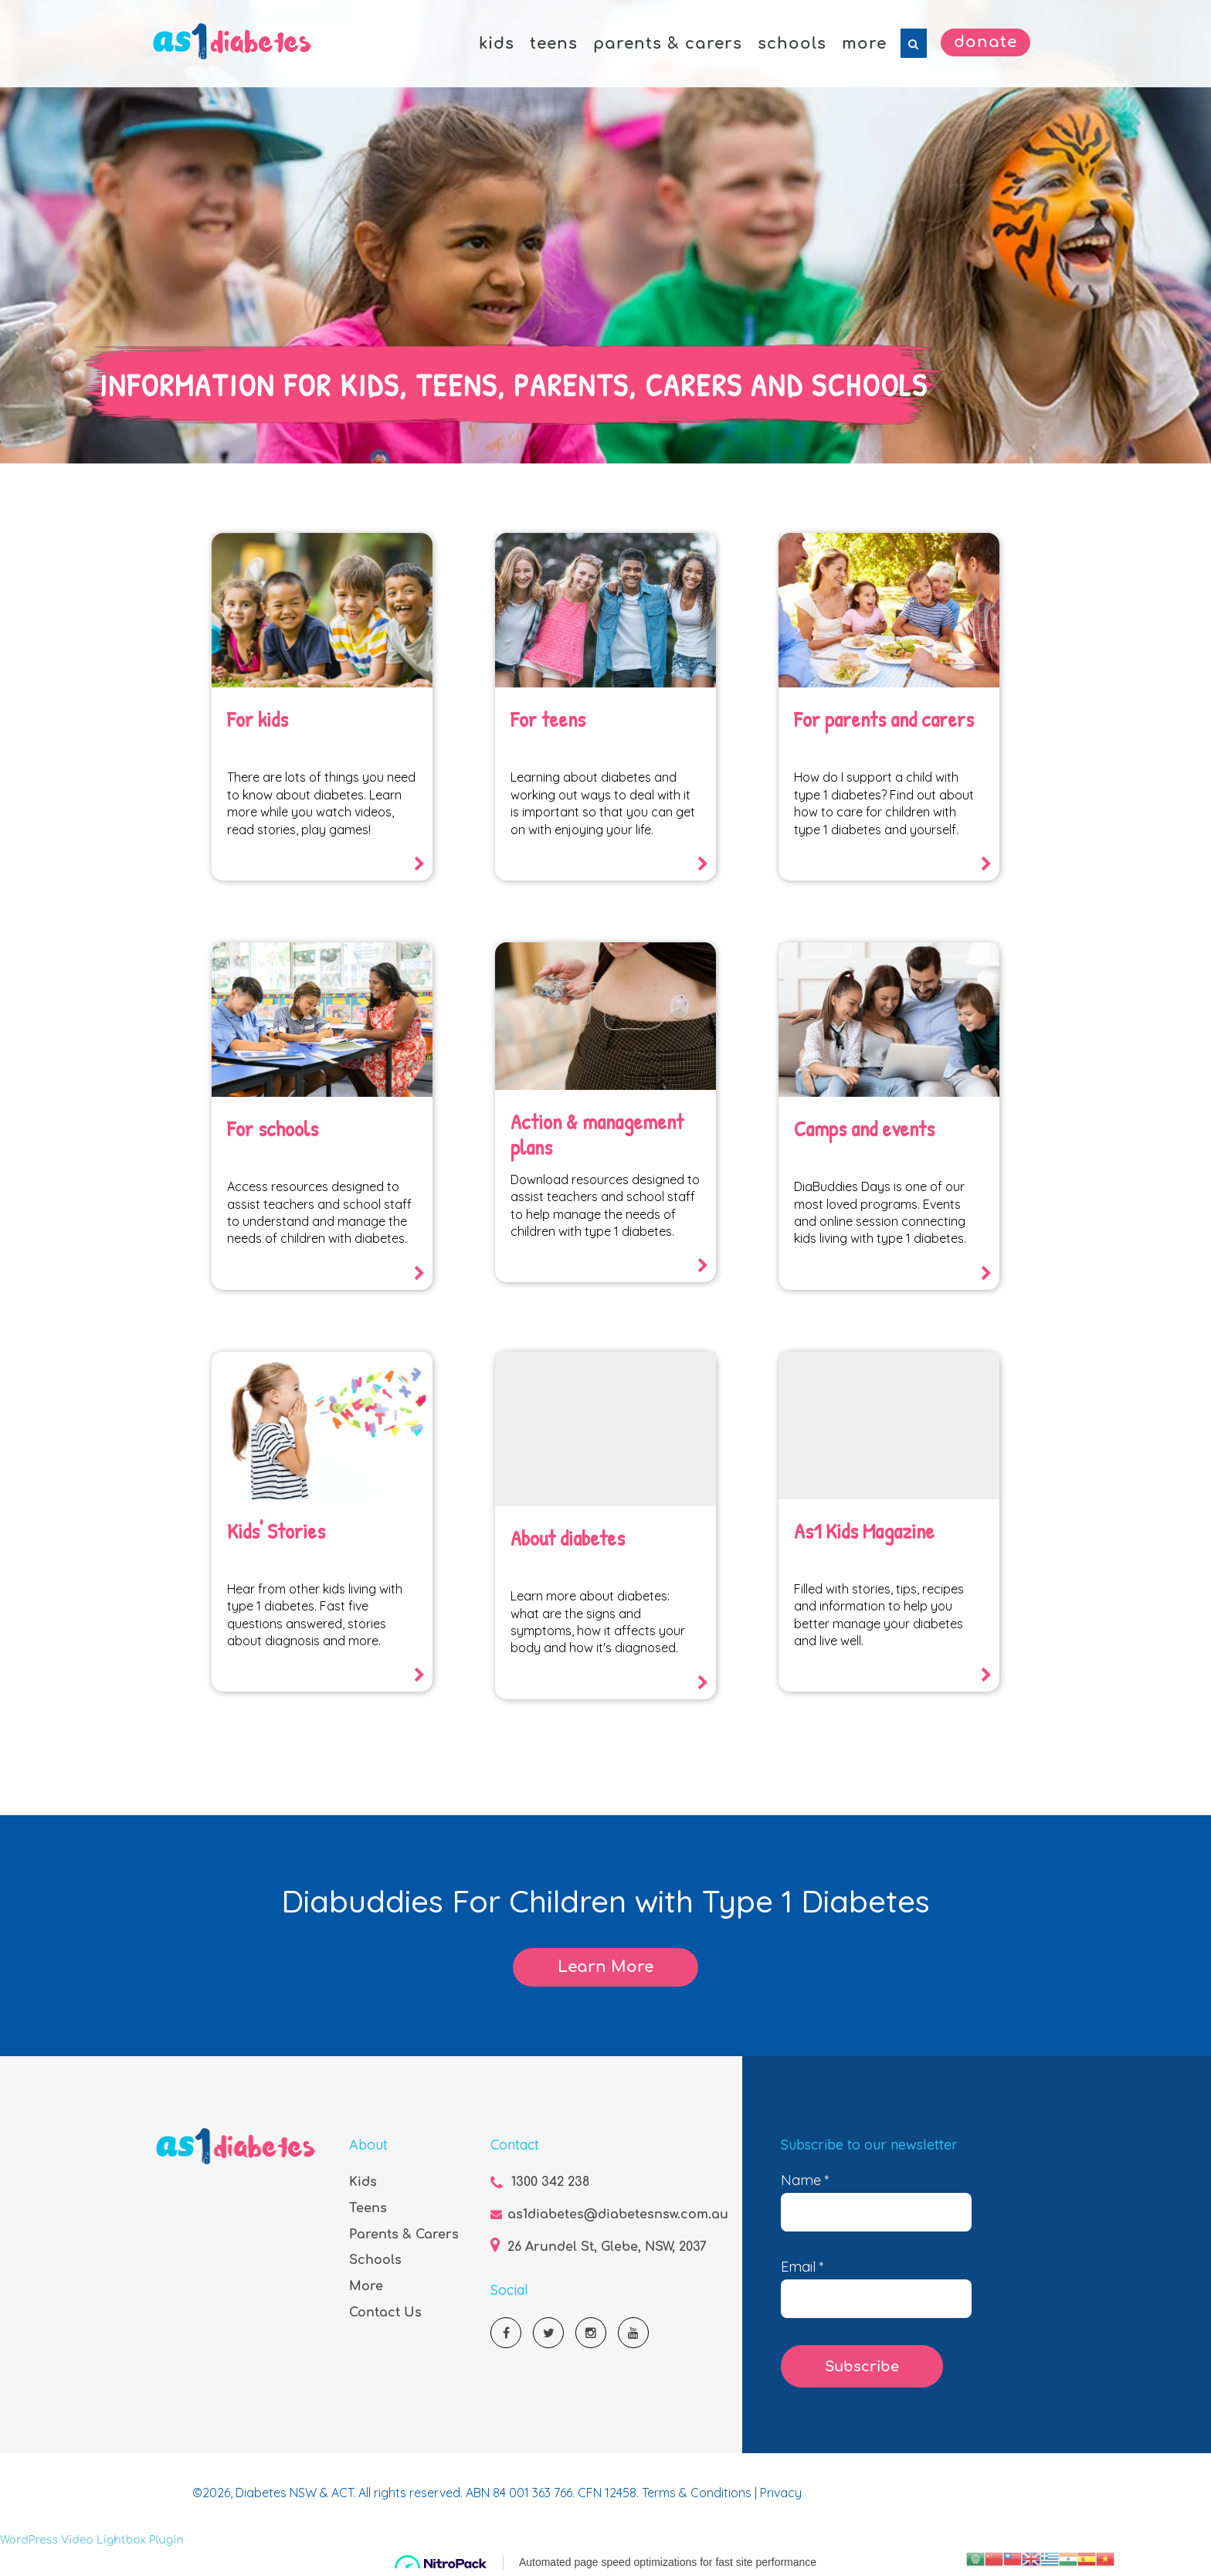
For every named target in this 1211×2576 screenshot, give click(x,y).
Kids (363, 2182)
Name (805, 2180)
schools (792, 44)
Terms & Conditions (698, 2492)
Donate (985, 42)
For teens (548, 719)
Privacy (781, 2492)
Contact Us (385, 2313)
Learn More (605, 1967)
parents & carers (667, 44)
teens (554, 44)
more (864, 44)
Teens (368, 2208)
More (366, 2286)
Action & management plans (598, 1134)
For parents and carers (884, 719)
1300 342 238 (550, 2182)
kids (496, 44)
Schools (375, 2260)
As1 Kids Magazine (865, 1531)
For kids (257, 719)
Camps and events (865, 1128)
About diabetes (568, 1538)
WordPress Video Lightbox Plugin (92, 2540)
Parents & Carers (404, 2235)
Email (802, 2267)
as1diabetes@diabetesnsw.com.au (617, 2214)
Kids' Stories (276, 1531)
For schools (272, 1128)
